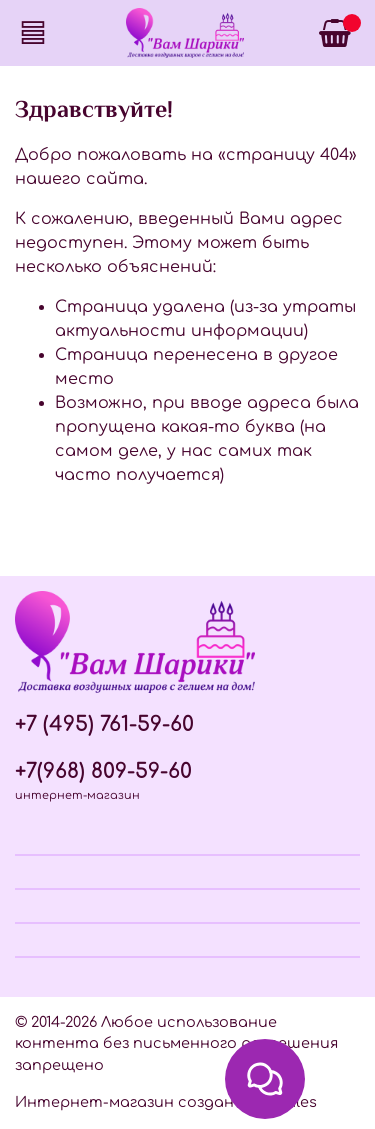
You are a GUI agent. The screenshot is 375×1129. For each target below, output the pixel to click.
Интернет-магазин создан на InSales (166, 1102)
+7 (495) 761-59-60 (104, 724)
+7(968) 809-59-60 (103, 771)
